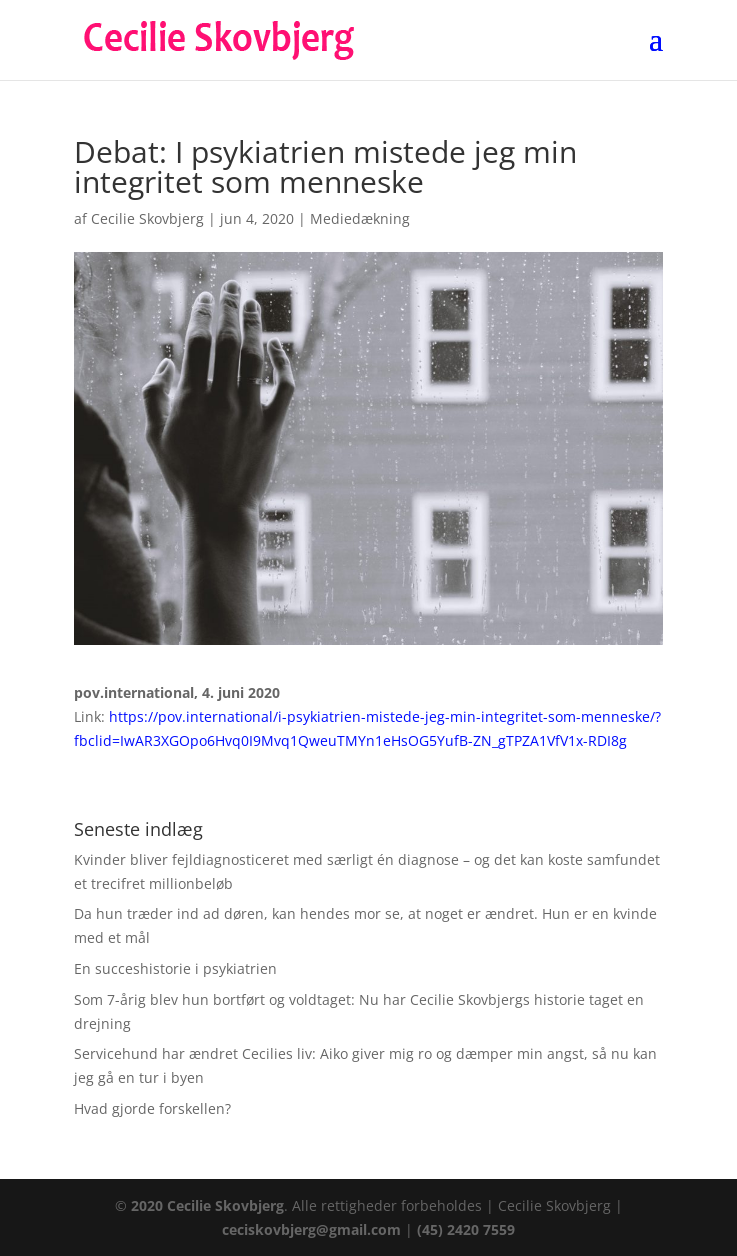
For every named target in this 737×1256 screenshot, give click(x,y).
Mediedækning (360, 218)
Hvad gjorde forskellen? (152, 1108)
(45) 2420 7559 (466, 1229)
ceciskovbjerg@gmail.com (311, 1229)
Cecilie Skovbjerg (147, 218)
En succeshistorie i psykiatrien (175, 968)
